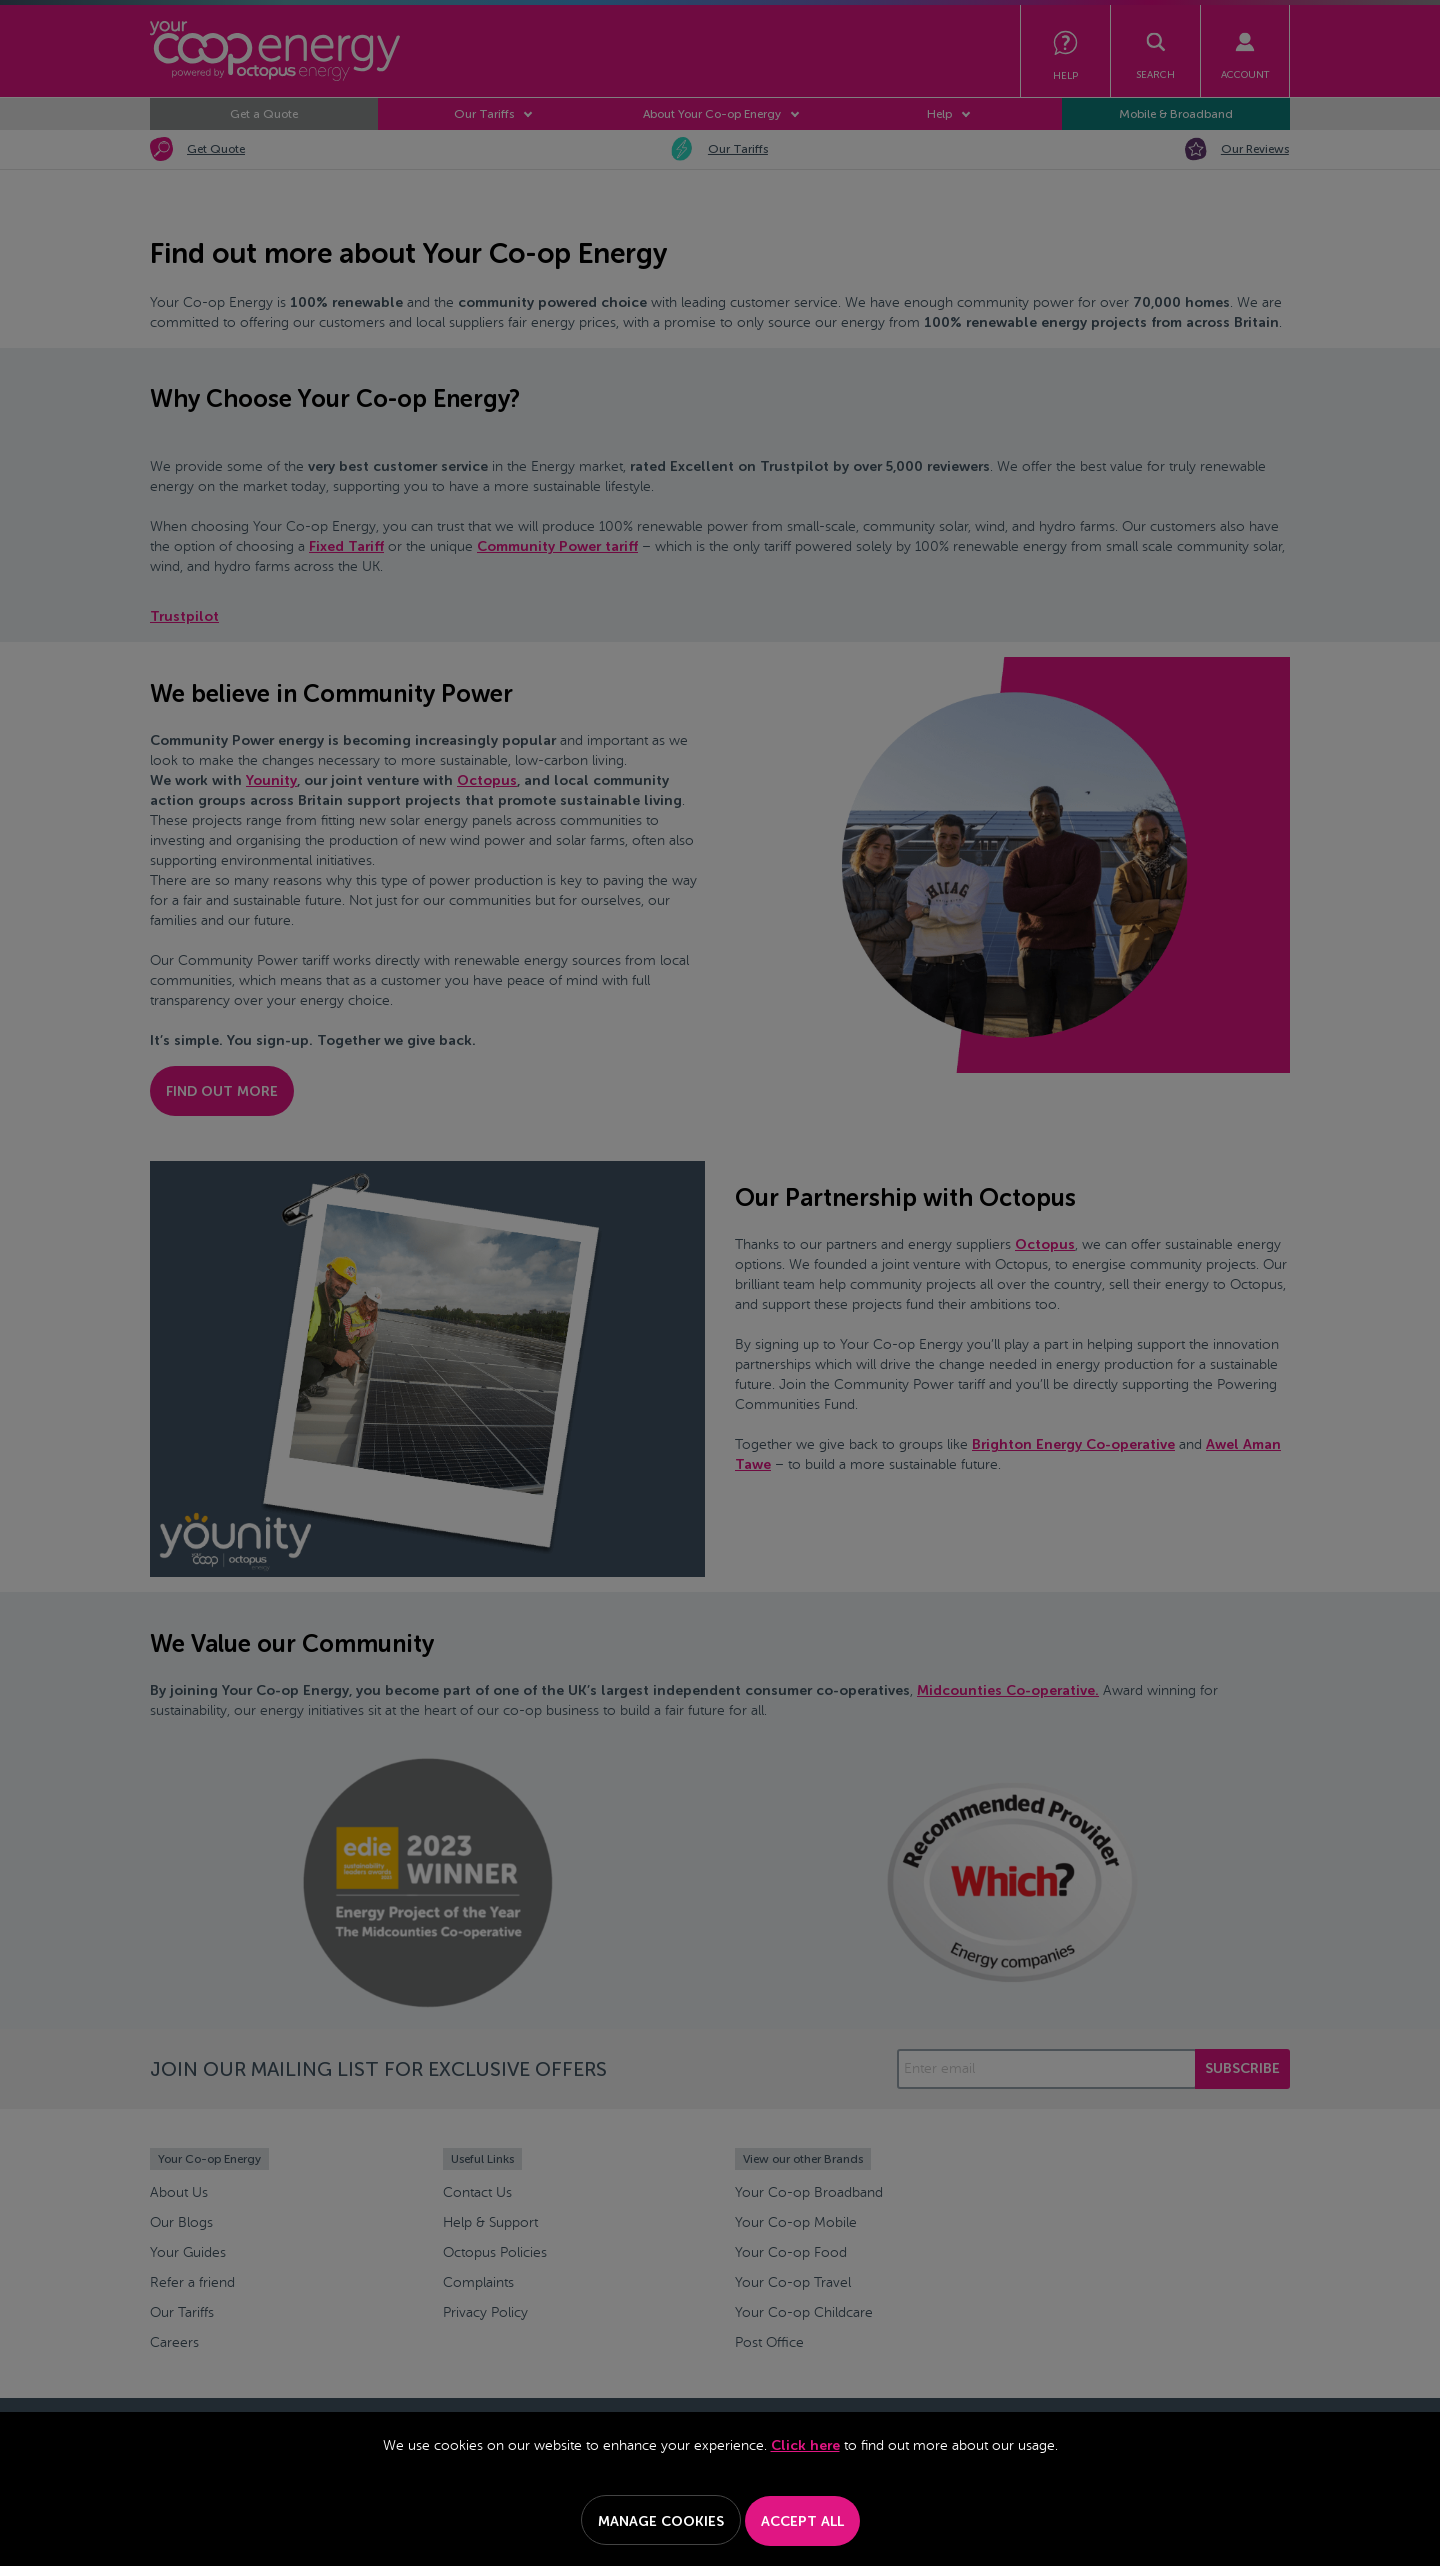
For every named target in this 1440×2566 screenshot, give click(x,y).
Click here (805, 2445)
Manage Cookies (661, 2521)
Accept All (802, 2521)
